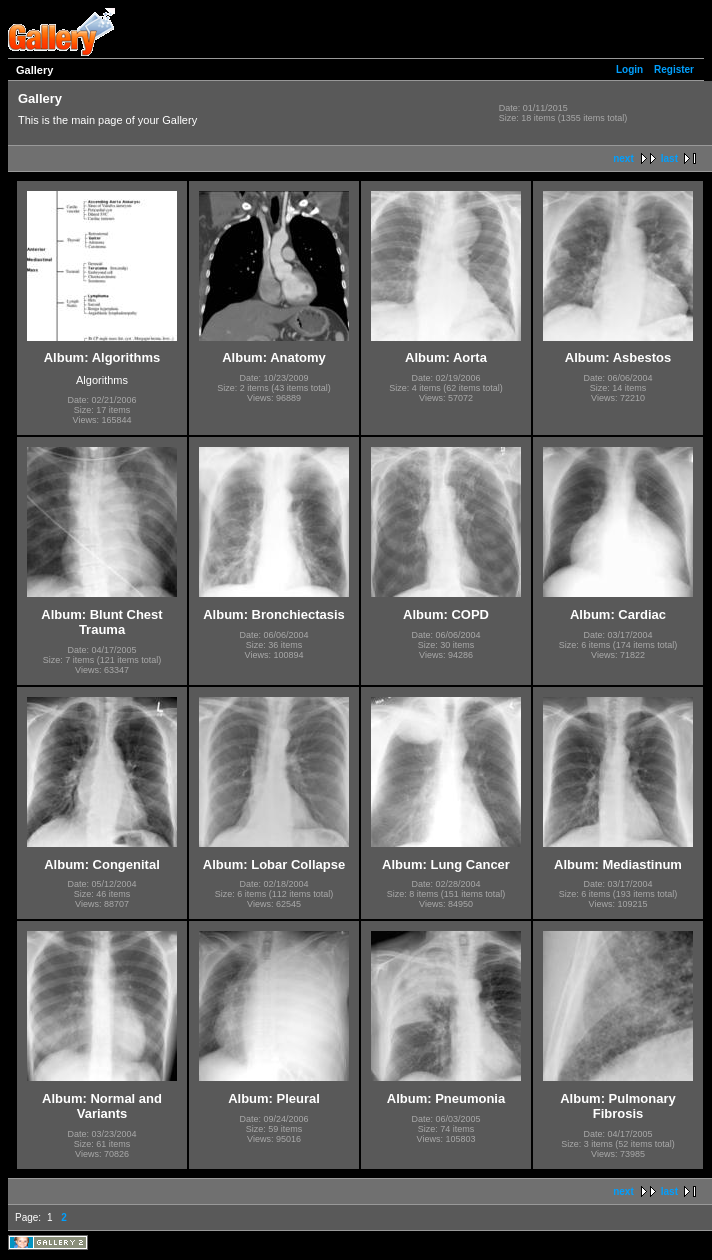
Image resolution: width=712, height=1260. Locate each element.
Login (629, 69)
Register (674, 69)
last (669, 158)
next (623, 158)
